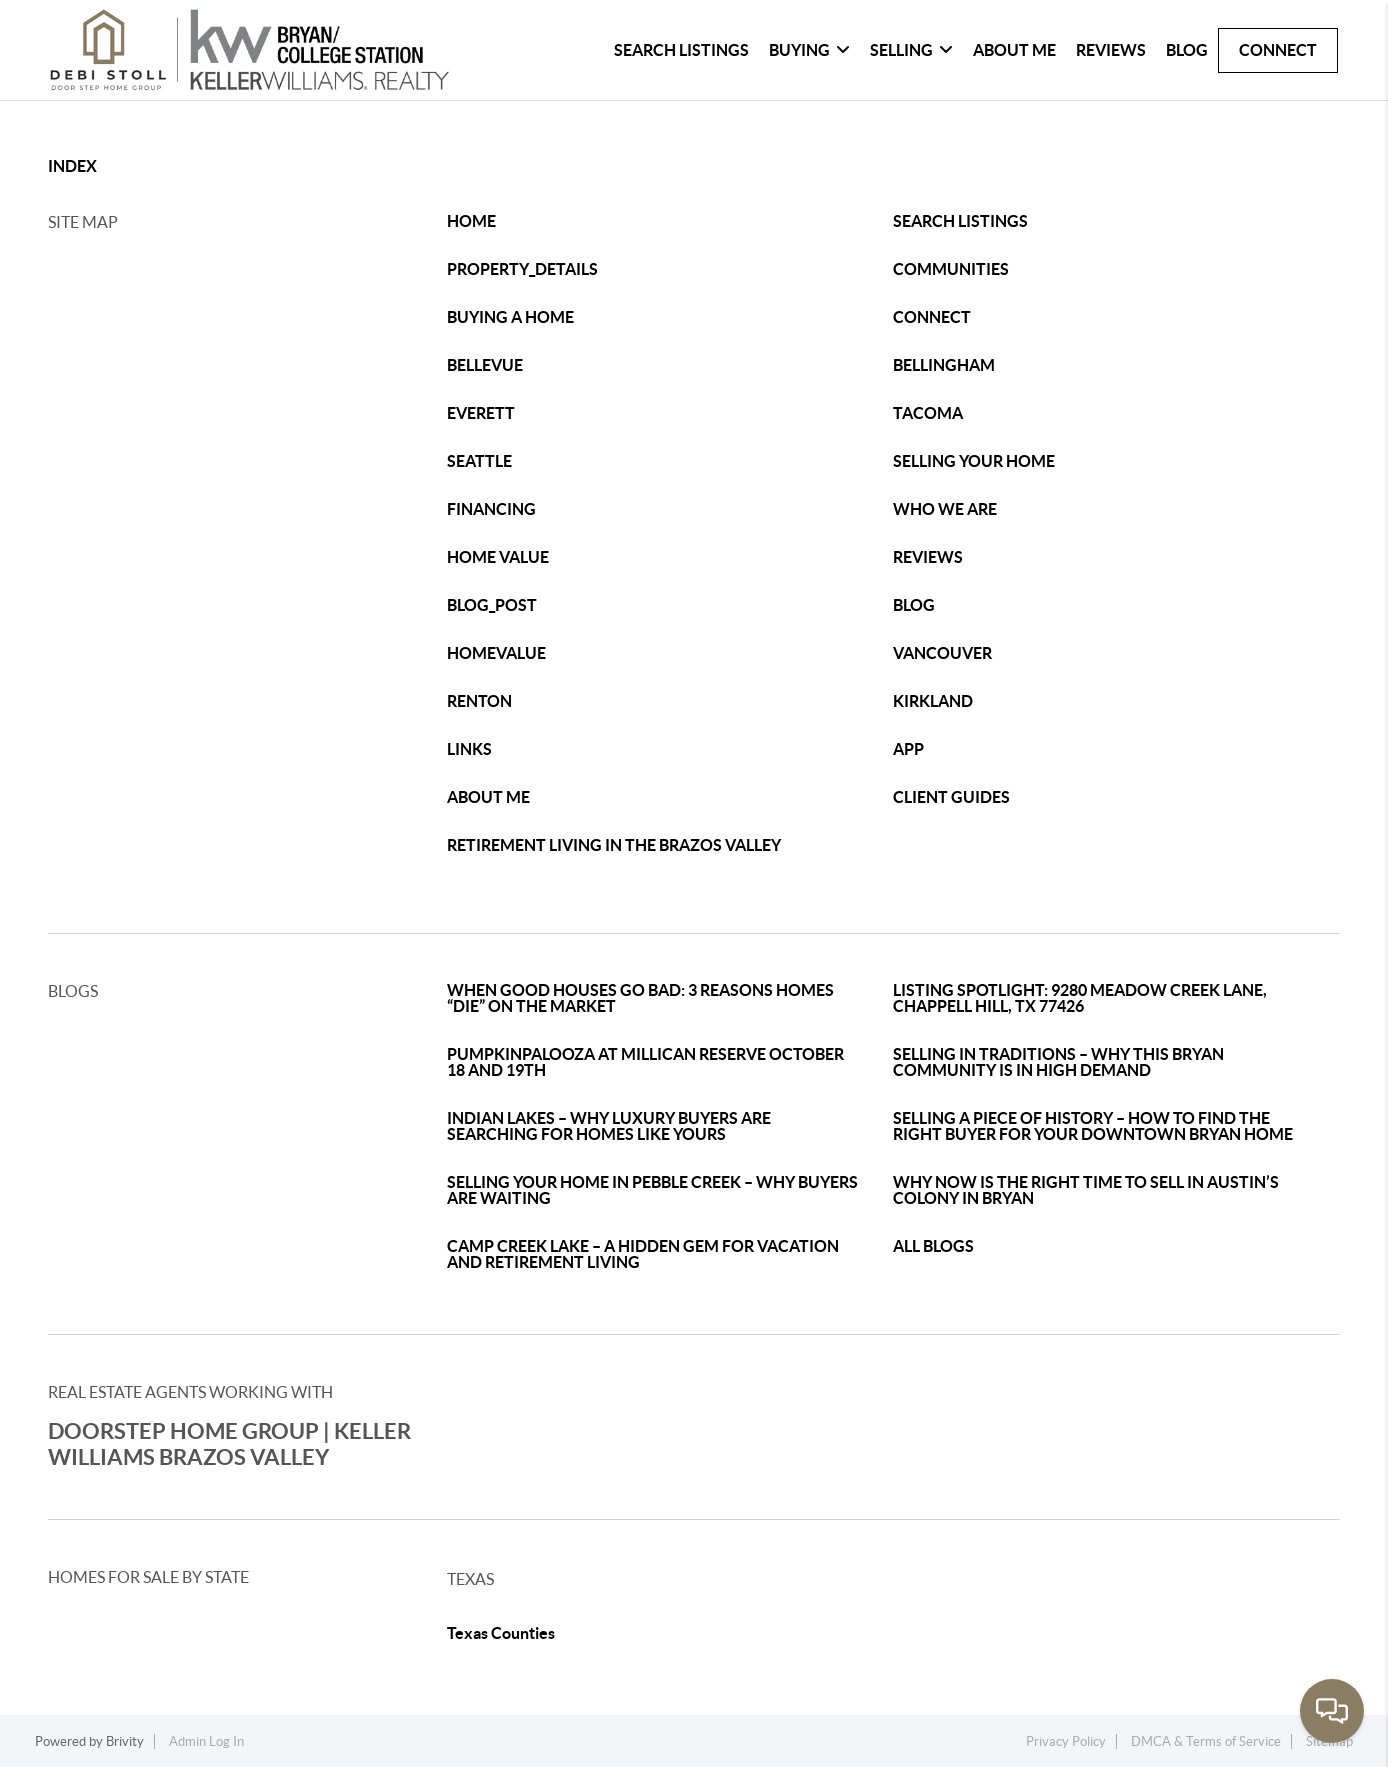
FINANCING (491, 509)
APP (908, 749)
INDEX (72, 166)
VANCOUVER (942, 653)
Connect (1278, 50)
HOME (471, 221)
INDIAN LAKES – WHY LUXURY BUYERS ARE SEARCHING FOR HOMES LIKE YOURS (609, 1126)
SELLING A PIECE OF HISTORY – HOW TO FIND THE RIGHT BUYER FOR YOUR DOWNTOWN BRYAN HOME (1093, 1126)
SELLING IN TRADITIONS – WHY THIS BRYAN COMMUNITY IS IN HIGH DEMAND (1058, 1062)
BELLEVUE (485, 365)
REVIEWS (928, 557)
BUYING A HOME (510, 317)
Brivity (125, 1741)
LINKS (469, 749)
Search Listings (681, 50)
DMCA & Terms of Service (1206, 1741)
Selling (911, 50)
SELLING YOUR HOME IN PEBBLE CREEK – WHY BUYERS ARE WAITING (652, 1190)
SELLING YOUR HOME (974, 461)
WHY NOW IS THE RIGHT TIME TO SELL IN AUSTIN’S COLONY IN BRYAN (1086, 1190)
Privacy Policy (1066, 1741)
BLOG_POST (492, 605)
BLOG (914, 605)
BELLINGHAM (944, 365)
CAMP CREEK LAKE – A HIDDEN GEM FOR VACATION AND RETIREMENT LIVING (643, 1254)
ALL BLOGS (933, 1246)
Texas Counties (501, 1633)
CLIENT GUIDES (951, 797)
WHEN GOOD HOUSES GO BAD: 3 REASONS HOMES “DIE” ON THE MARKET (640, 998)
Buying (809, 50)
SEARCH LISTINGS (960, 221)
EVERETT (481, 413)
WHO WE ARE (945, 509)
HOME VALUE (498, 557)
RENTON (479, 701)
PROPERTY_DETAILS (522, 269)
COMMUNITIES (951, 269)
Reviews (1111, 50)
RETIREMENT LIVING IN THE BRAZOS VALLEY (614, 845)
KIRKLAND (933, 701)
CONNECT (932, 317)
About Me (1014, 50)
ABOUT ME (488, 797)
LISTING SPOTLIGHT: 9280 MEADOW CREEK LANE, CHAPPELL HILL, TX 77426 (1080, 998)
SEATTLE (479, 461)
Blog (1187, 50)
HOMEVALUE (496, 653)
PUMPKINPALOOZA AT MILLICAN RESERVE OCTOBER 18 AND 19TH (645, 1062)
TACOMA (928, 413)
